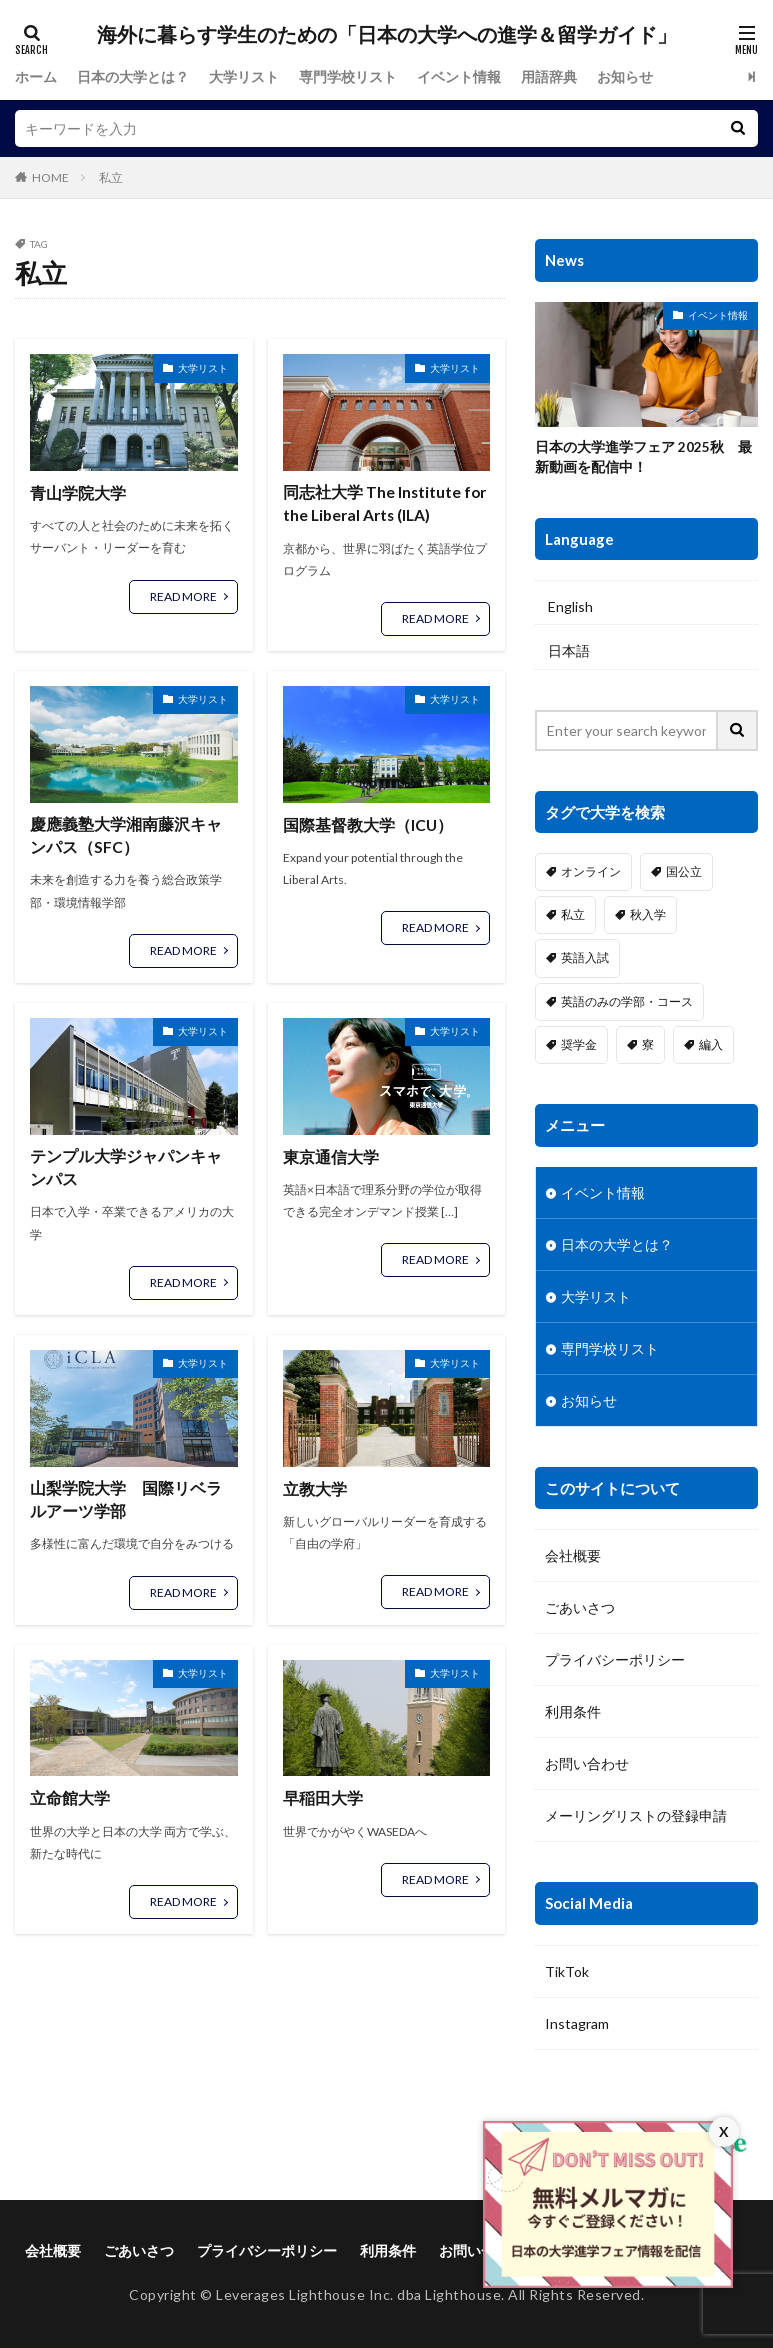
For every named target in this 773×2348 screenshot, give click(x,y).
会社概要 (573, 1556)
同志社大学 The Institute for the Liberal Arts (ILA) (386, 504)
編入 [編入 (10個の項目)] (711, 1045)
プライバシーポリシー (615, 1660)
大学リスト (244, 76)
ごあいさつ (580, 1608)
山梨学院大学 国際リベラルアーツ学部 (126, 1503)
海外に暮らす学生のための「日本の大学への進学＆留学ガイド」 (387, 35)
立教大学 (315, 1491)
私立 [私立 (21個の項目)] (573, 915)
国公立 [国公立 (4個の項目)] (684, 872)
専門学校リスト (348, 76)
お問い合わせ (587, 1764)
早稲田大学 (323, 1802)
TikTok (567, 1972)
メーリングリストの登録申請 (636, 1816)
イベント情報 (459, 76)
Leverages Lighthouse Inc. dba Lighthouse (358, 2296)
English (570, 607)
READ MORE (183, 595)
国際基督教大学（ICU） (368, 825)
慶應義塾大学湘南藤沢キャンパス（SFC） (126, 837)
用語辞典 (549, 76)
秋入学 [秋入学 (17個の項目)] (648, 915)
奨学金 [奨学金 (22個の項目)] (579, 1045)
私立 (111, 177)
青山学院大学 (78, 492)
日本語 (569, 652)
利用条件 (573, 1712)
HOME (50, 177)
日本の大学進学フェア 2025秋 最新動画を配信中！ (643, 458)
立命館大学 (70, 1802)
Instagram (577, 2024)
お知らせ (625, 76)
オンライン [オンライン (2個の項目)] (591, 872)
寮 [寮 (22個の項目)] (648, 1045)
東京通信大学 (331, 1158)
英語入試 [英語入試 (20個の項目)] (585, 959)
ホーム (36, 76)
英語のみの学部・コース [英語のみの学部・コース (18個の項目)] (627, 1002)
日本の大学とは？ (133, 76)
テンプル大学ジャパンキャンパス (126, 1170)
